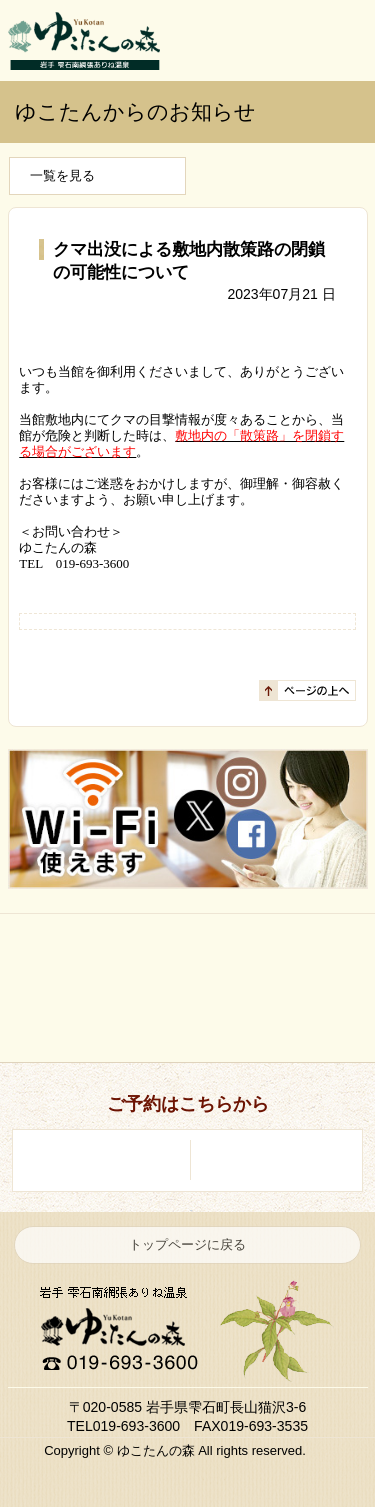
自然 (192, 1021)
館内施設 (294, 1021)
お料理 (90, 1021)
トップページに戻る (187, 1244)
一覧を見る (62, 175)
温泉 (192, 955)
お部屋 (294, 955)
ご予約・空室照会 (271, 1160)
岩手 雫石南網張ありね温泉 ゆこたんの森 (84, 41)
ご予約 (334, 40)
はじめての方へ (90, 955)
